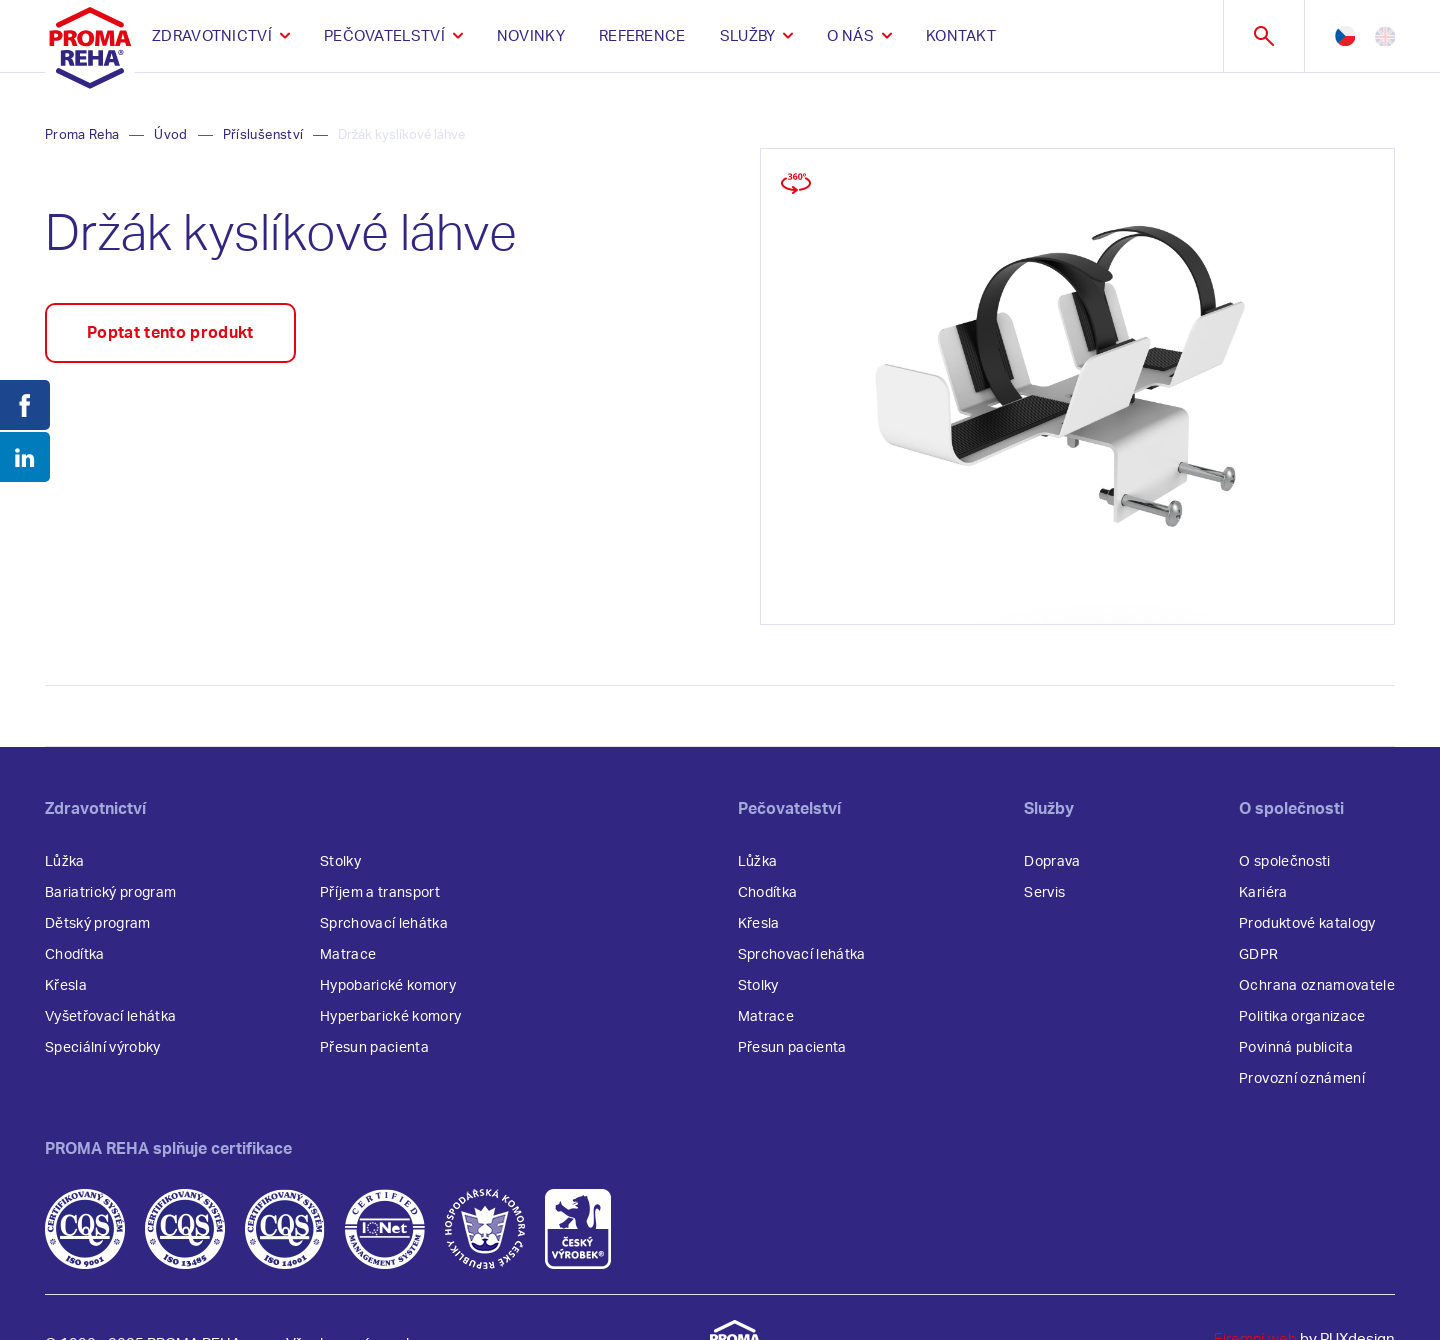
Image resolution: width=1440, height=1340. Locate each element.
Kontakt (961, 36)
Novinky (531, 36)
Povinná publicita (1296, 1048)
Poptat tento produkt (170, 333)
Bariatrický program (110, 893)
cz (1345, 36)
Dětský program (98, 924)
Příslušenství (263, 135)
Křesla (66, 986)
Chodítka (75, 955)
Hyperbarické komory (390, 1017)
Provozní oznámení (1302, 1079)
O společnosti (1284, 862)
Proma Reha (82, 135)
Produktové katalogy (1307, 924)
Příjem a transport (380, 893)
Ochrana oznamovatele (1317, 986)
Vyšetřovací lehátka (110, 1017)
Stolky (340, 862)
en (1385, 36)
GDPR (1258, 955)
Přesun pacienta (374, 1048)
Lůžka (65, 862)
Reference (642, 36)
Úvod (170, 135)
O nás (850, 36)
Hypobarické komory (388, 986)
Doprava (1052, 862)
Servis (1044, 893)
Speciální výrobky (103, 1048)
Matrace (348, 955)
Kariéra (1263, 893)
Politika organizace (1302, 1017)
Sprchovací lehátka (384, 924)
